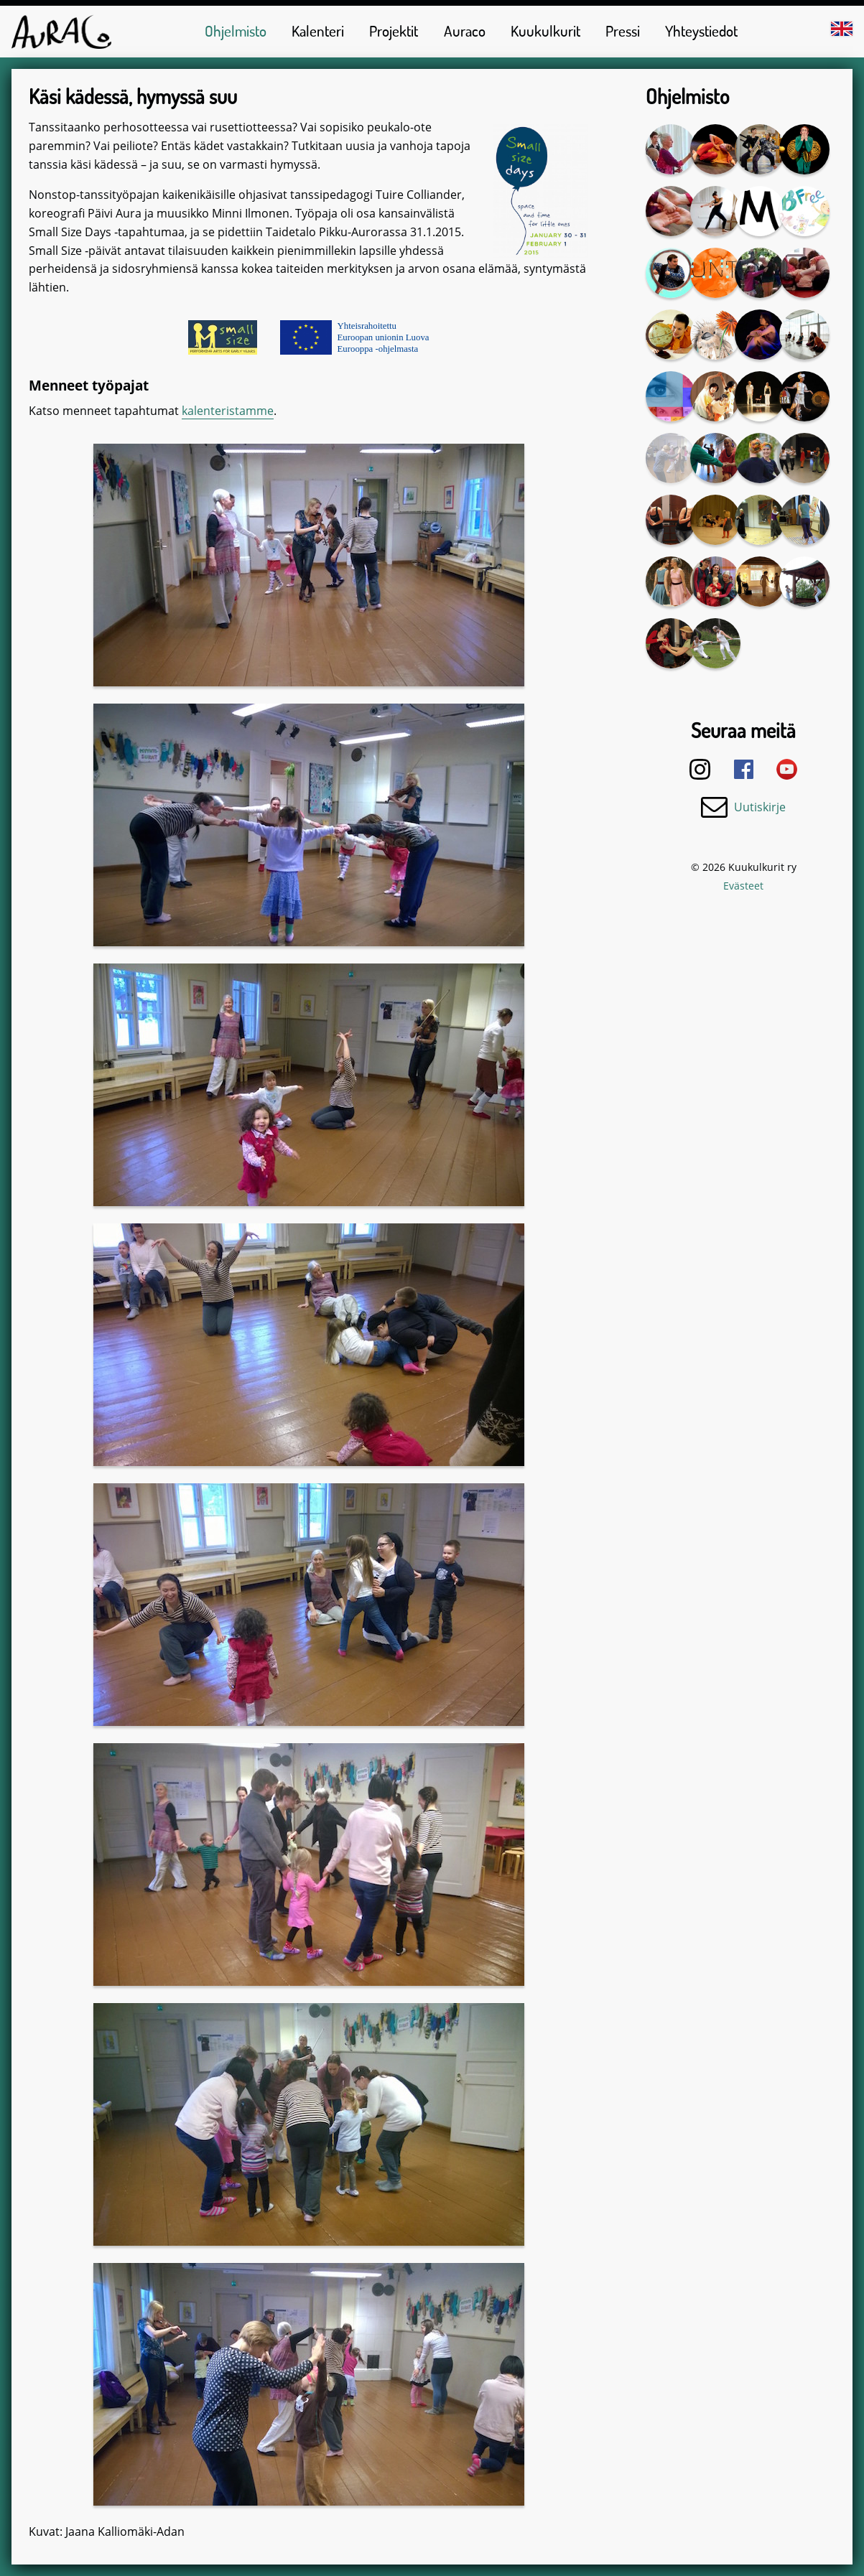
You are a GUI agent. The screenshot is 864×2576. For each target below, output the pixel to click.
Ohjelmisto (235, 31)
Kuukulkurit (545, 31)
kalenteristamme (228, 411)
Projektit (393, 31)
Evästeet (743, 885)
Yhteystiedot (701, 31)
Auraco (465, 31)
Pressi (622, 31)
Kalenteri (318, 31)
